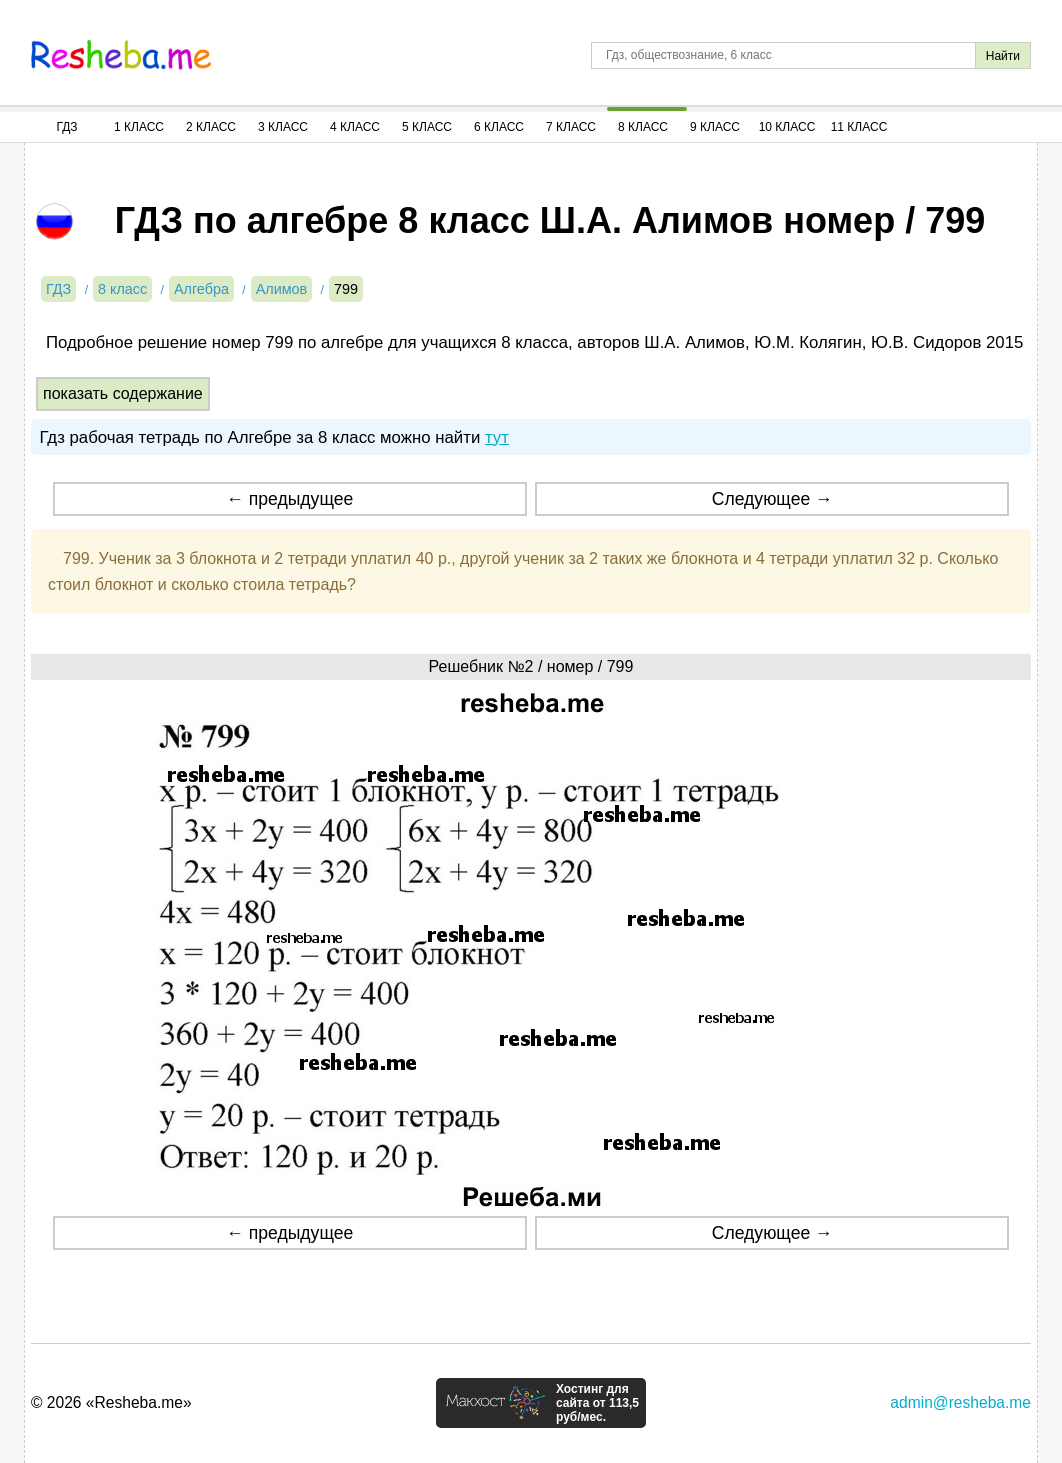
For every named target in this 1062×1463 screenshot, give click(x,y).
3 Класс (283, 127)
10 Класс (787, 127)
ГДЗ (66, 127)
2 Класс (211, 127)
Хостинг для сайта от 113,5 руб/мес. (597, 1403)
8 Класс (643, 127)
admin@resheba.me (960, 1402)
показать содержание (123, 393)
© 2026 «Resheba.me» (111, 1402)
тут (497, 437)
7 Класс (571, 127)
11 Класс (859, 127)
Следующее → (772, 499)
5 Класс (427, 127)
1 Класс (139, 127)
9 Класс (715, 127)
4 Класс (355, 127)
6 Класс (499, 127)
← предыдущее (289, 499)
